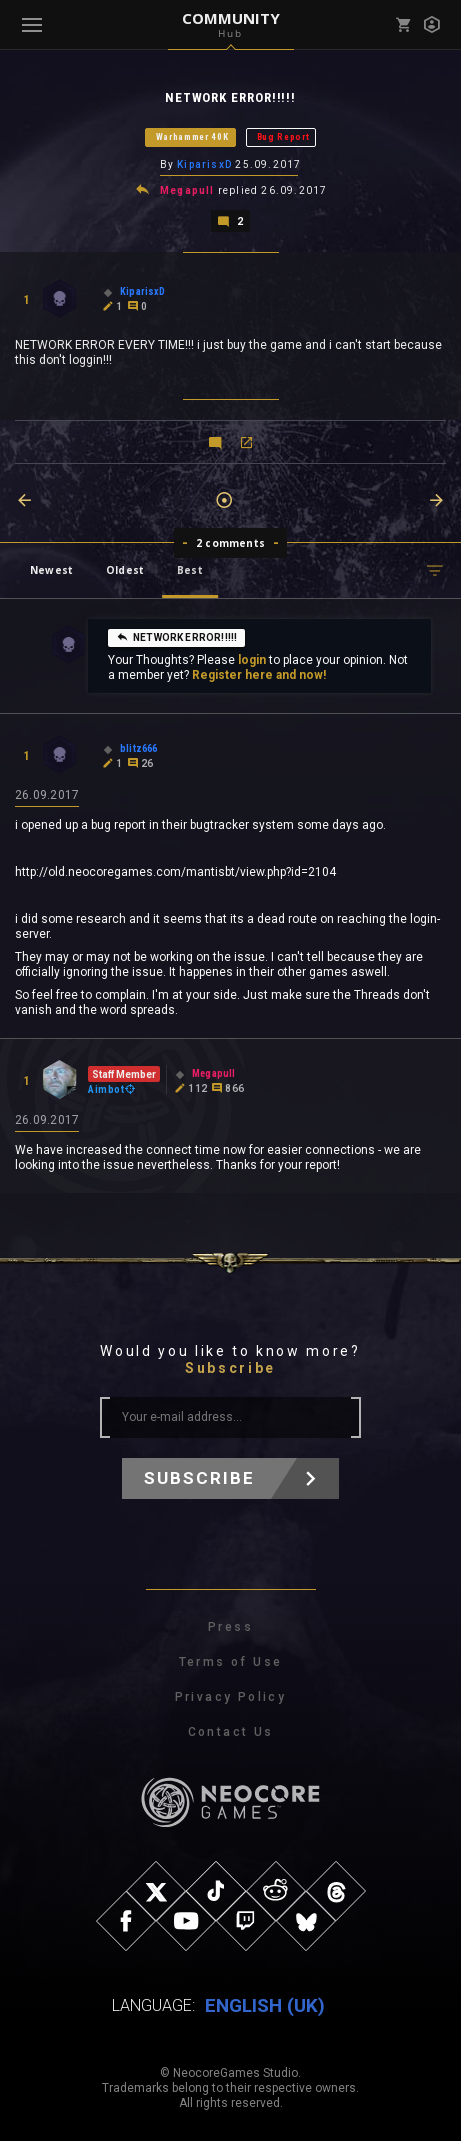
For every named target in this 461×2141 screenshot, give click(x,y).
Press (230, 1627)
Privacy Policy (231, 1697)
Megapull (187, 190)
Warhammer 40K (192, 137)
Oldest (125, 570)
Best (190, 570)
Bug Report (283, 137)
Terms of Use (231, 1662)
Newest (51, 570)
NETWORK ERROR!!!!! (176, 637)
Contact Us (231, 1732)
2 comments (230, 543)
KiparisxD (204, 164)
